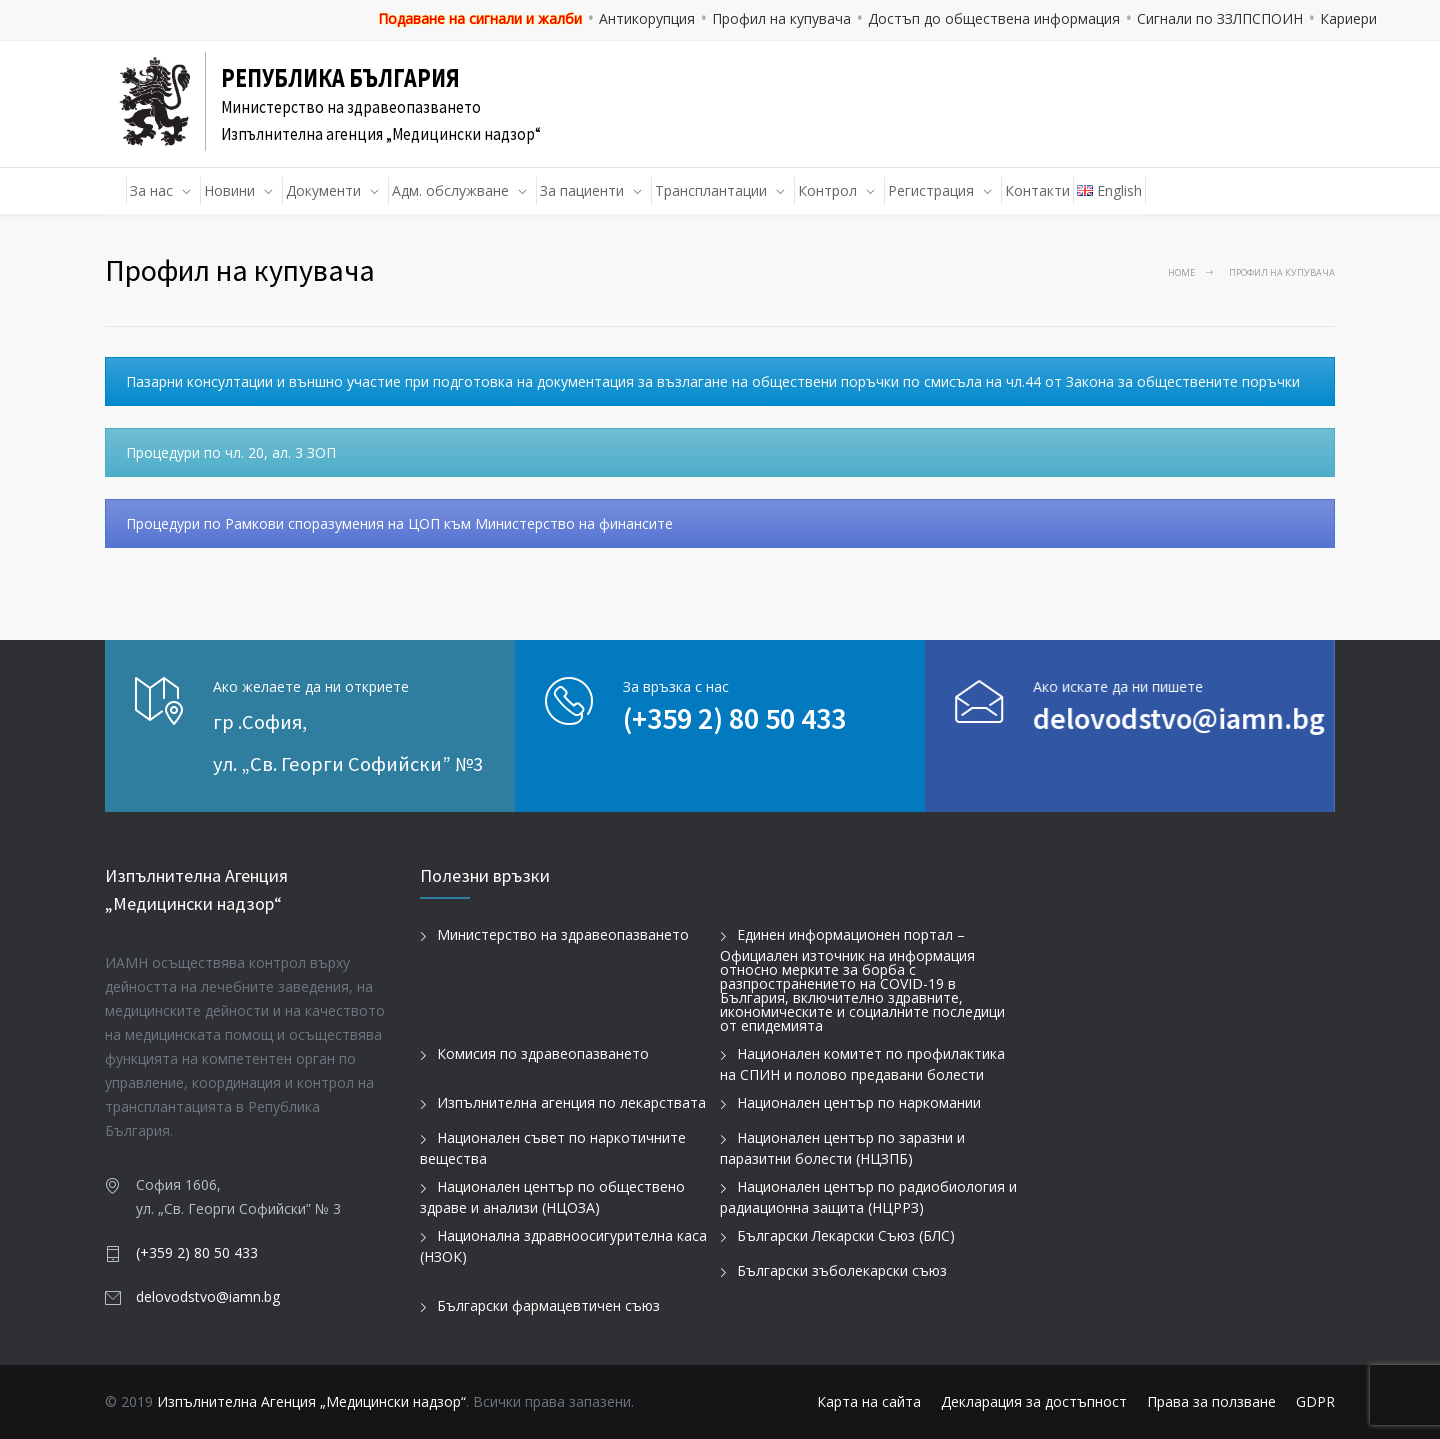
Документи (323, 190)
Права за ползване (1211, 1401)
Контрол (827, 190)
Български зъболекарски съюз (842, 1270)
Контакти (1037, 190)
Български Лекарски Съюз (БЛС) (846, 1235)
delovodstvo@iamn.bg (1135, 718)
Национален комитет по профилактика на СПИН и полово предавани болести (862, 1064)
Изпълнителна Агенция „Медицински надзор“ (311, 1401)
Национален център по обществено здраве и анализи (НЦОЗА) (552, 1197)
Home (1181, 272)
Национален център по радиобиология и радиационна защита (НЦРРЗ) (868, 1197)
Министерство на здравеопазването (563, 934)
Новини (229, 190)
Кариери (1348, 18)
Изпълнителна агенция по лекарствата (571, 1102)
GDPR (1315, 1401)
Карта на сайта (869, 1401)
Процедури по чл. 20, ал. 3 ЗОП (231, 452)
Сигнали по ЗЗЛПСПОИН (1220, 18)
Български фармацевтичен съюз (548, 1305)
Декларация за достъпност (1034, 1401)
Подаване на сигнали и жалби (480, 18)
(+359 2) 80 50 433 (734, 718)
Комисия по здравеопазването (543, 1053)
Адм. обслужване (450, 190)
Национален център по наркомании (859, 1102)
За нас (151, 190)
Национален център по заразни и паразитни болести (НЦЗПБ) (842, 1148)
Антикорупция (647, 18)
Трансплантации (711, 190)
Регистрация (931, 190)
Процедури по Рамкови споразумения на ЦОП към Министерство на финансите (399, 523)
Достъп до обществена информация (994, 18)
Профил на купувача (781, 18)
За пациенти (582, 190)
